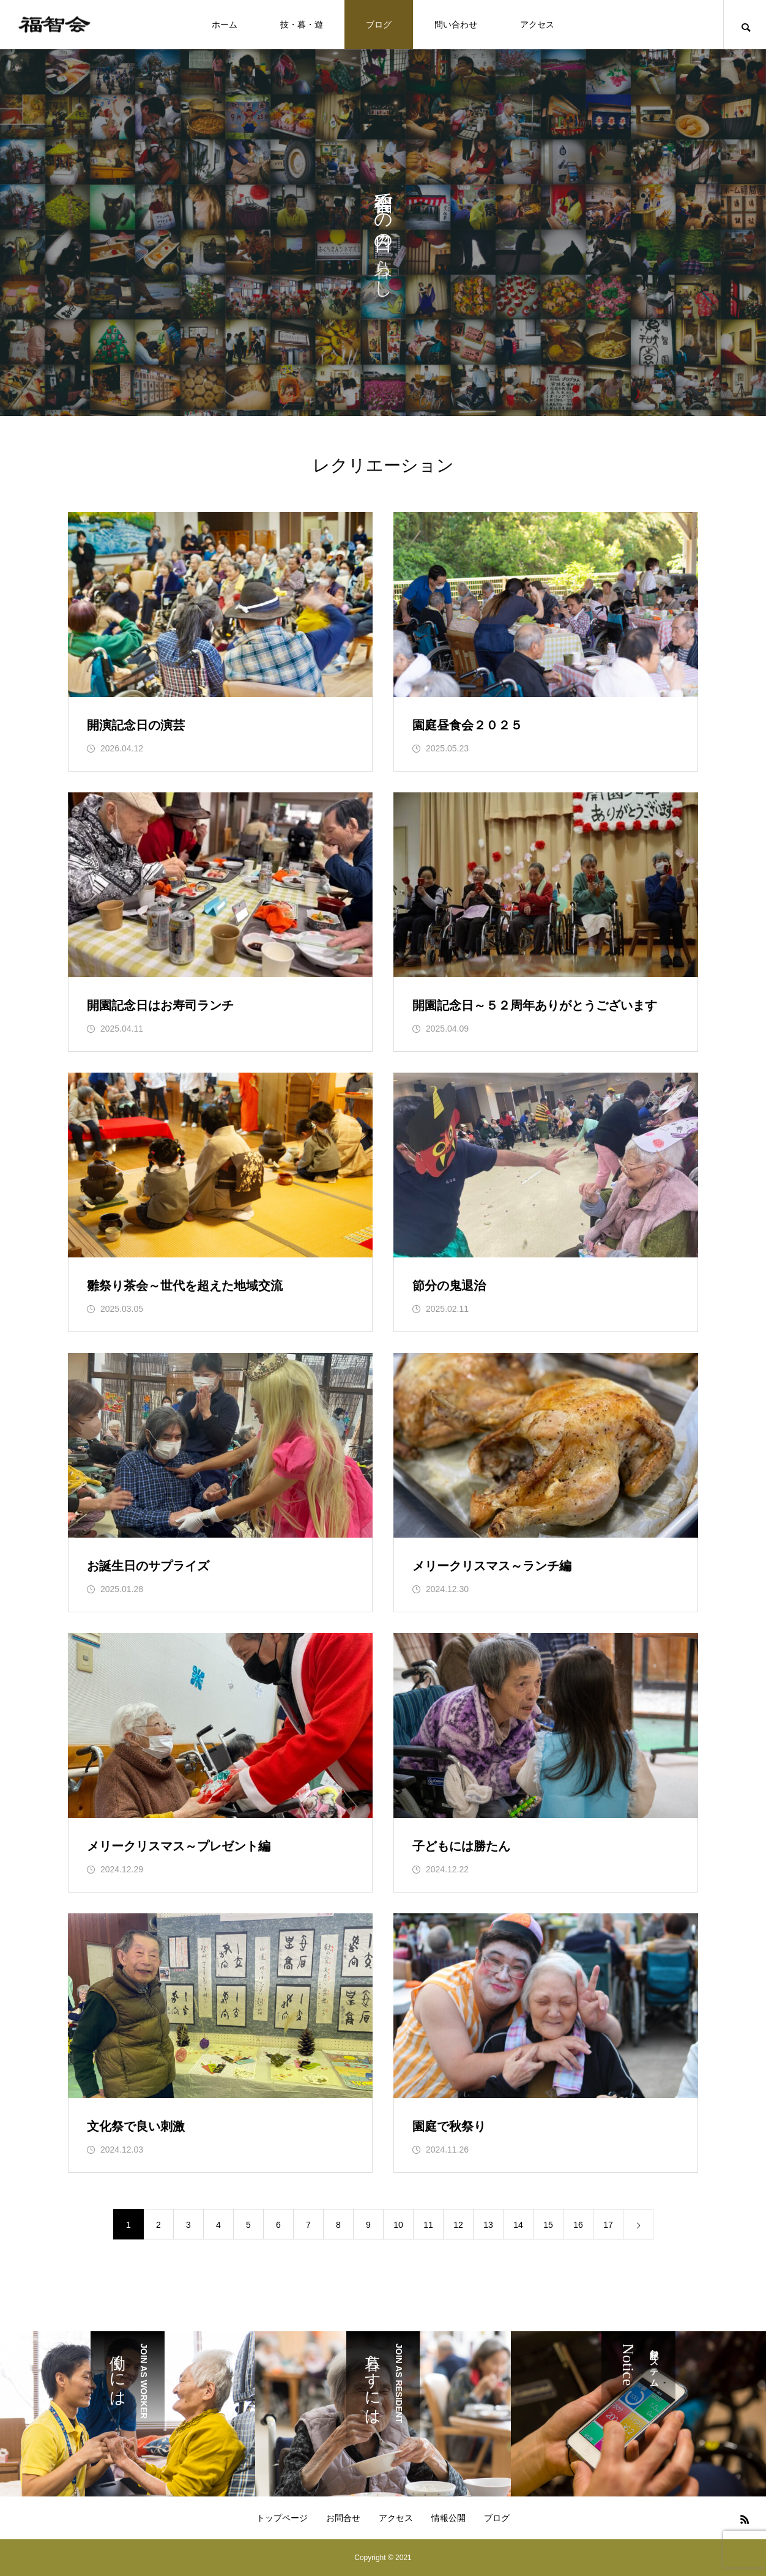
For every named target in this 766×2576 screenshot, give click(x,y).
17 (608, 2225)
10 (398, 2225)
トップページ (282, 2518)
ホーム (224, 24)
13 (488, 2225)
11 (428, 2225)
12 (458, 2225)
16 (578, 2225)
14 (518, 2225)
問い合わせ (455, 24)
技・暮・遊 (301, 24)
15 (548, 2225)
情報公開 (448, 2518)
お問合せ (343, 2518)
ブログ (379, 24)
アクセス (537, 24)
